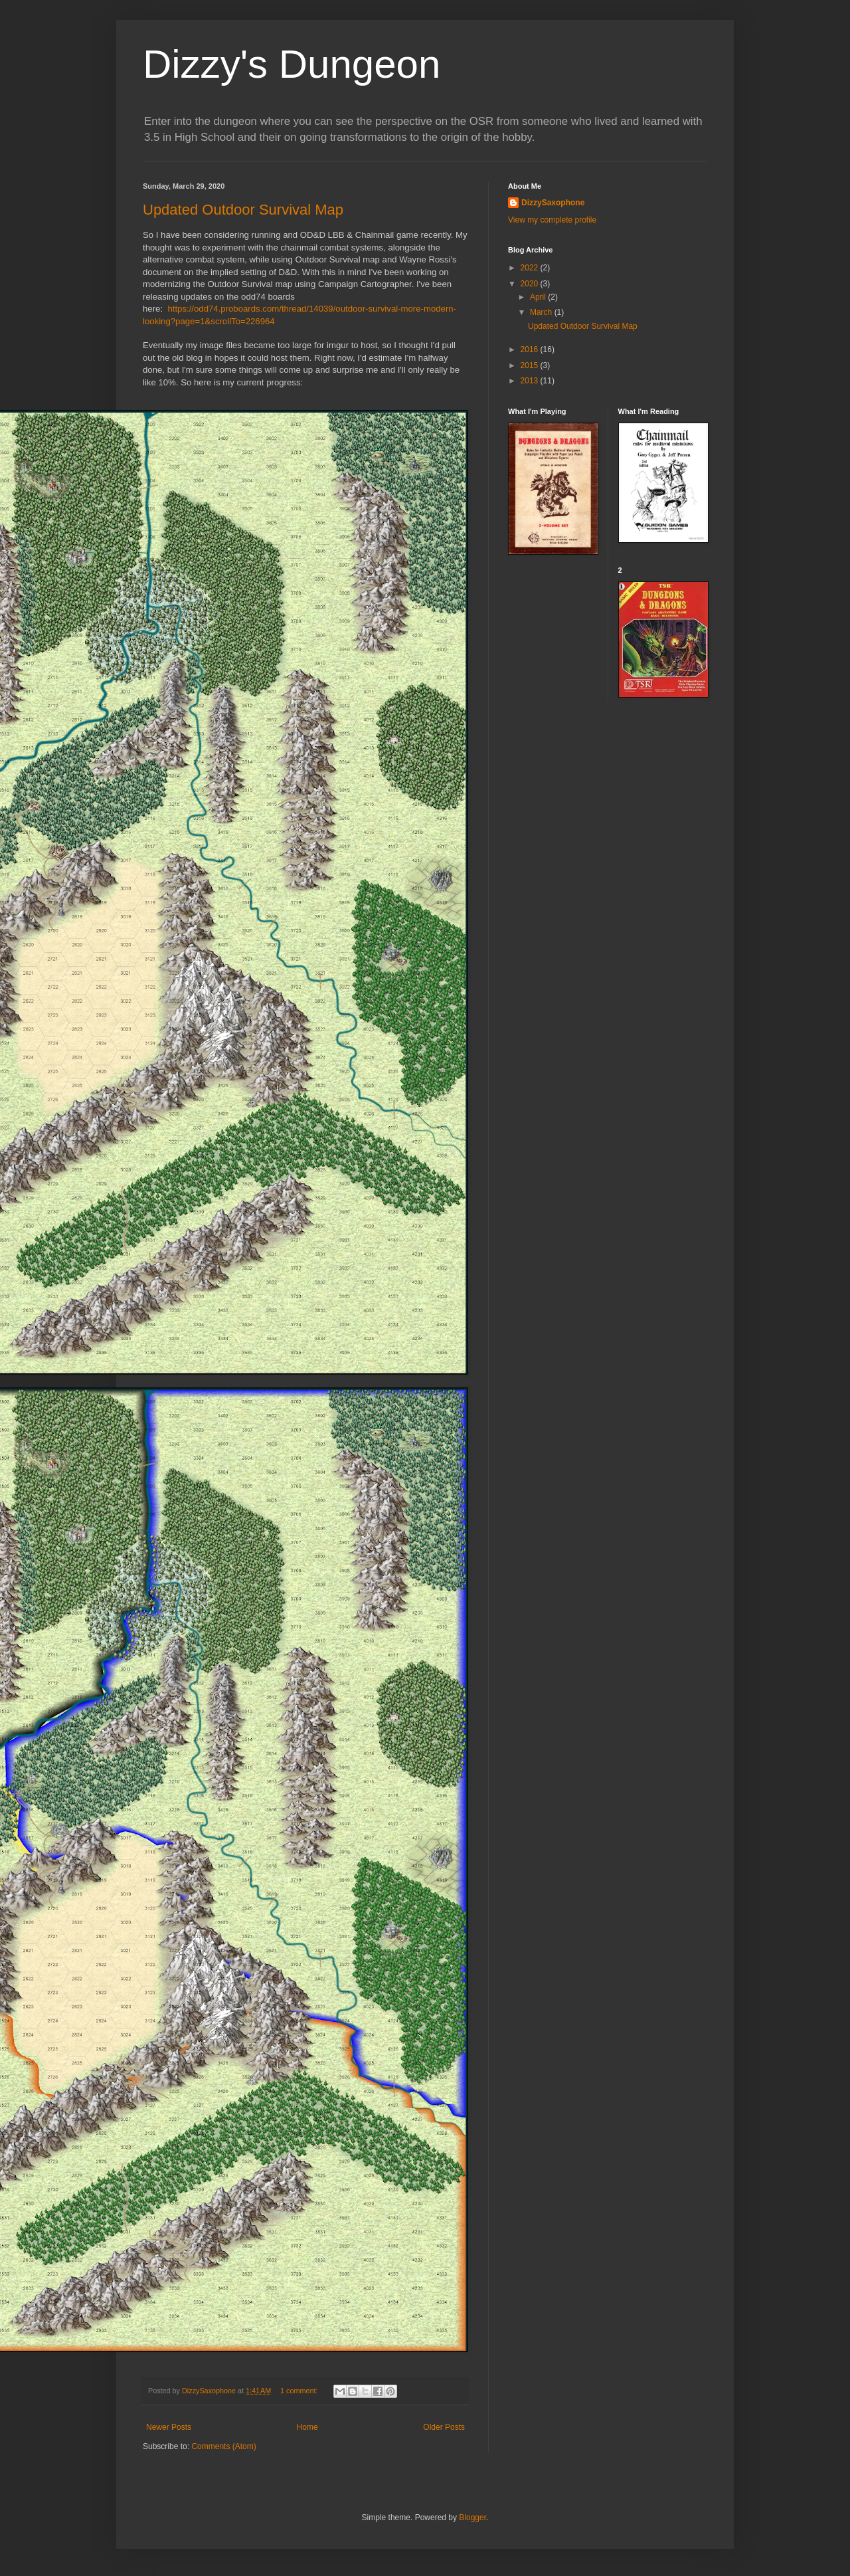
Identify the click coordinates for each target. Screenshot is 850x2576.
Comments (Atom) (223, 2446)
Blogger (472, 2517)
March (542, 312)
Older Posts (444, 2427)
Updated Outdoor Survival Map (243, 209)
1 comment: (299, 2391)
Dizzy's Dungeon (291, 64)
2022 (531, 267)
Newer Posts (168, 2427)
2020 (531, 283)
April (539, 297)
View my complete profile (552, 220)
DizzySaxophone (552, 202)
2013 (531, 380)
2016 (531, 349)
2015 (531, 365)
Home (307, 2427)
